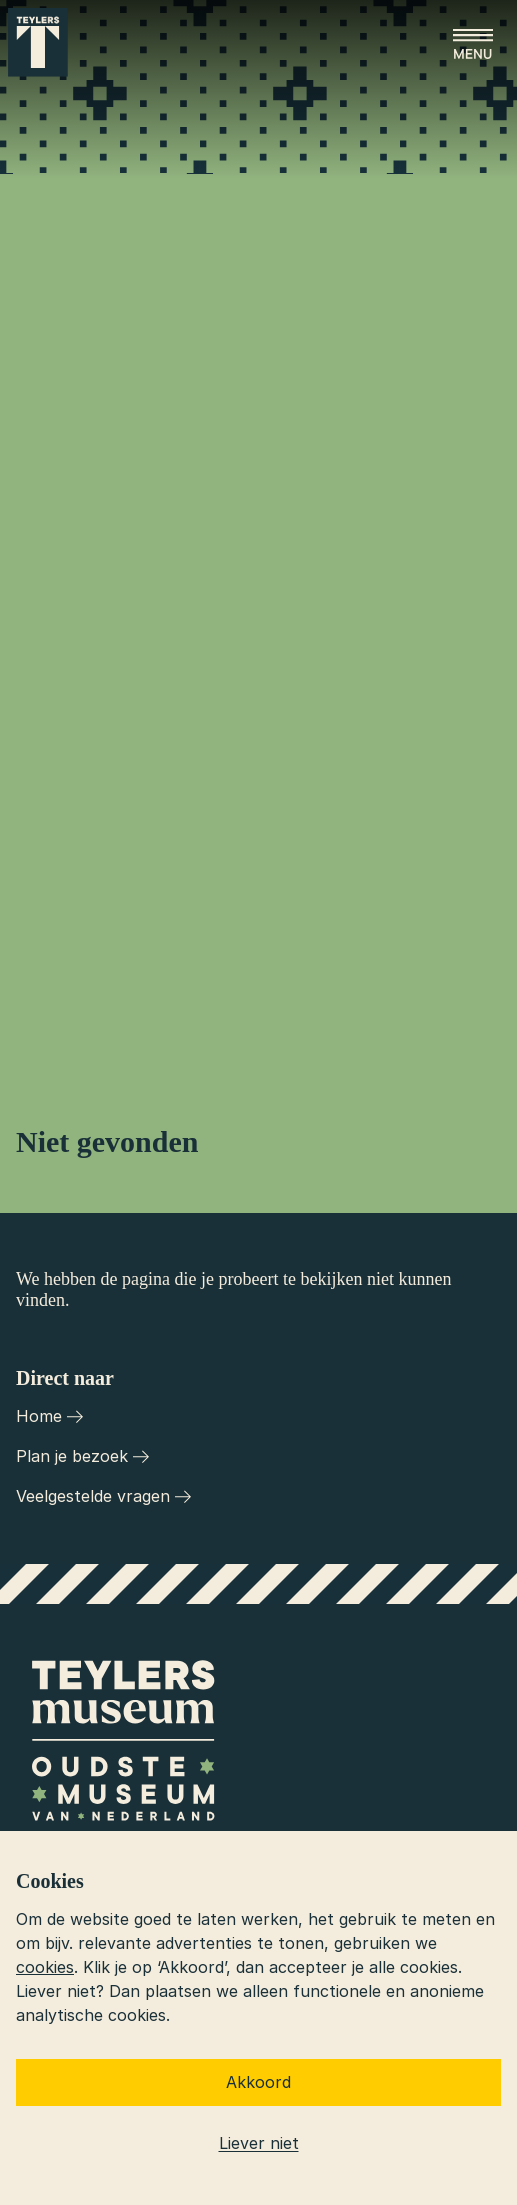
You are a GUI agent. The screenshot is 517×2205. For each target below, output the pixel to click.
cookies (45, 1967)
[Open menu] (473, 44)
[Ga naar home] (38, 42)
